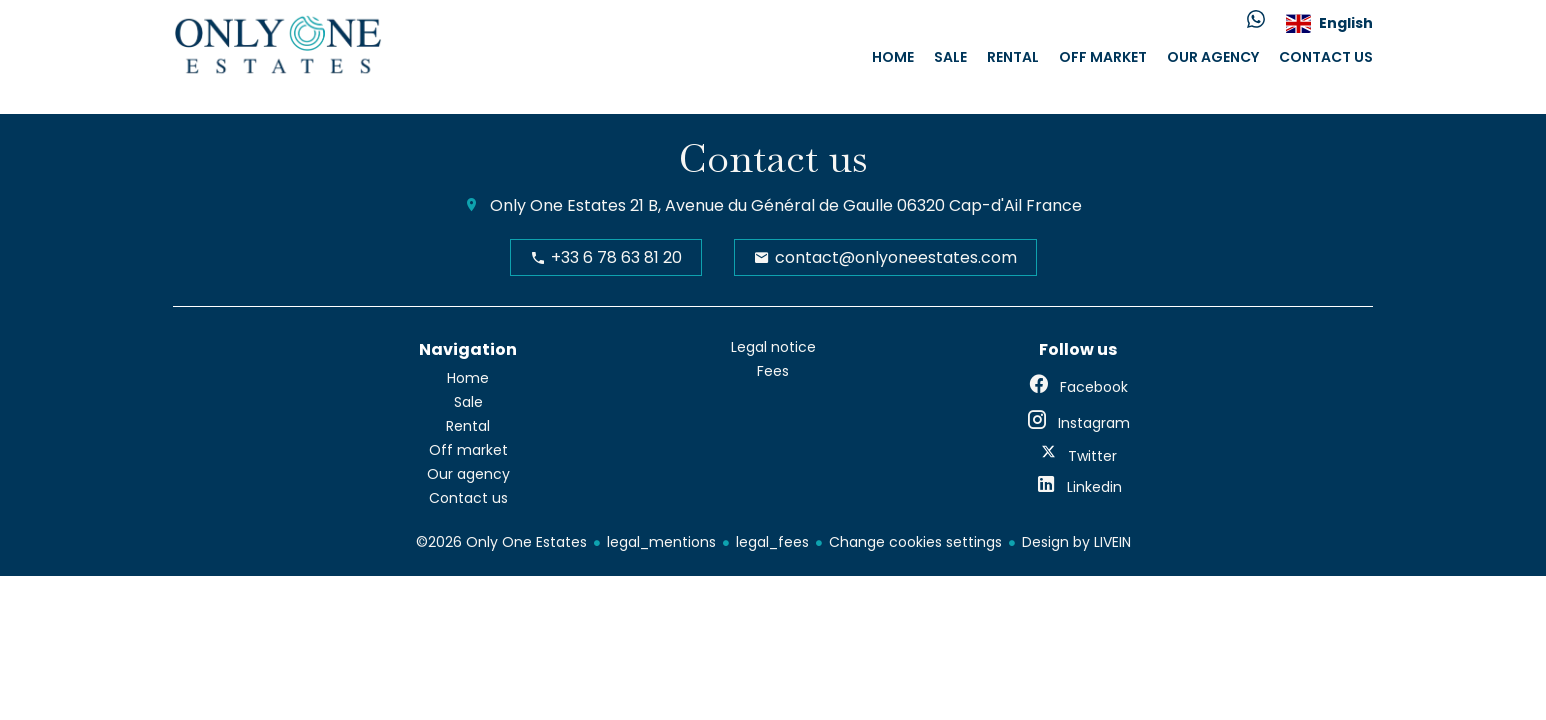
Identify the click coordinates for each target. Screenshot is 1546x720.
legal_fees (772, 542)
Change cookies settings (915, 542)
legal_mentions (661, 542)
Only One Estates (558, 205)
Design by (1076, 542)
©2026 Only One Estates (501, 542)
